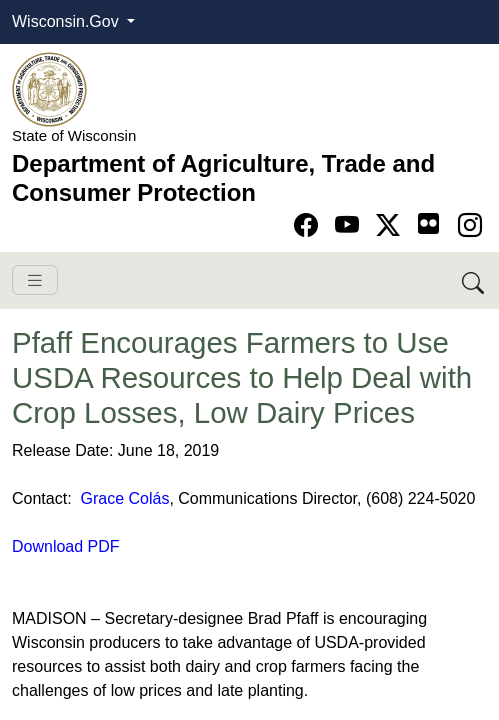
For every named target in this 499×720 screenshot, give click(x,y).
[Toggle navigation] (35, 280)
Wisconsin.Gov (67, 21)
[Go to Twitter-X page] (391, 225)
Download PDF (66, 546)
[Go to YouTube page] (350, 225)
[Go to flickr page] (428, 223)
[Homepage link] (49, 88)
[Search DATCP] (474, 280)
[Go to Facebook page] (309, 225)
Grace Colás (124, 498)
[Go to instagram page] (470, 225)
